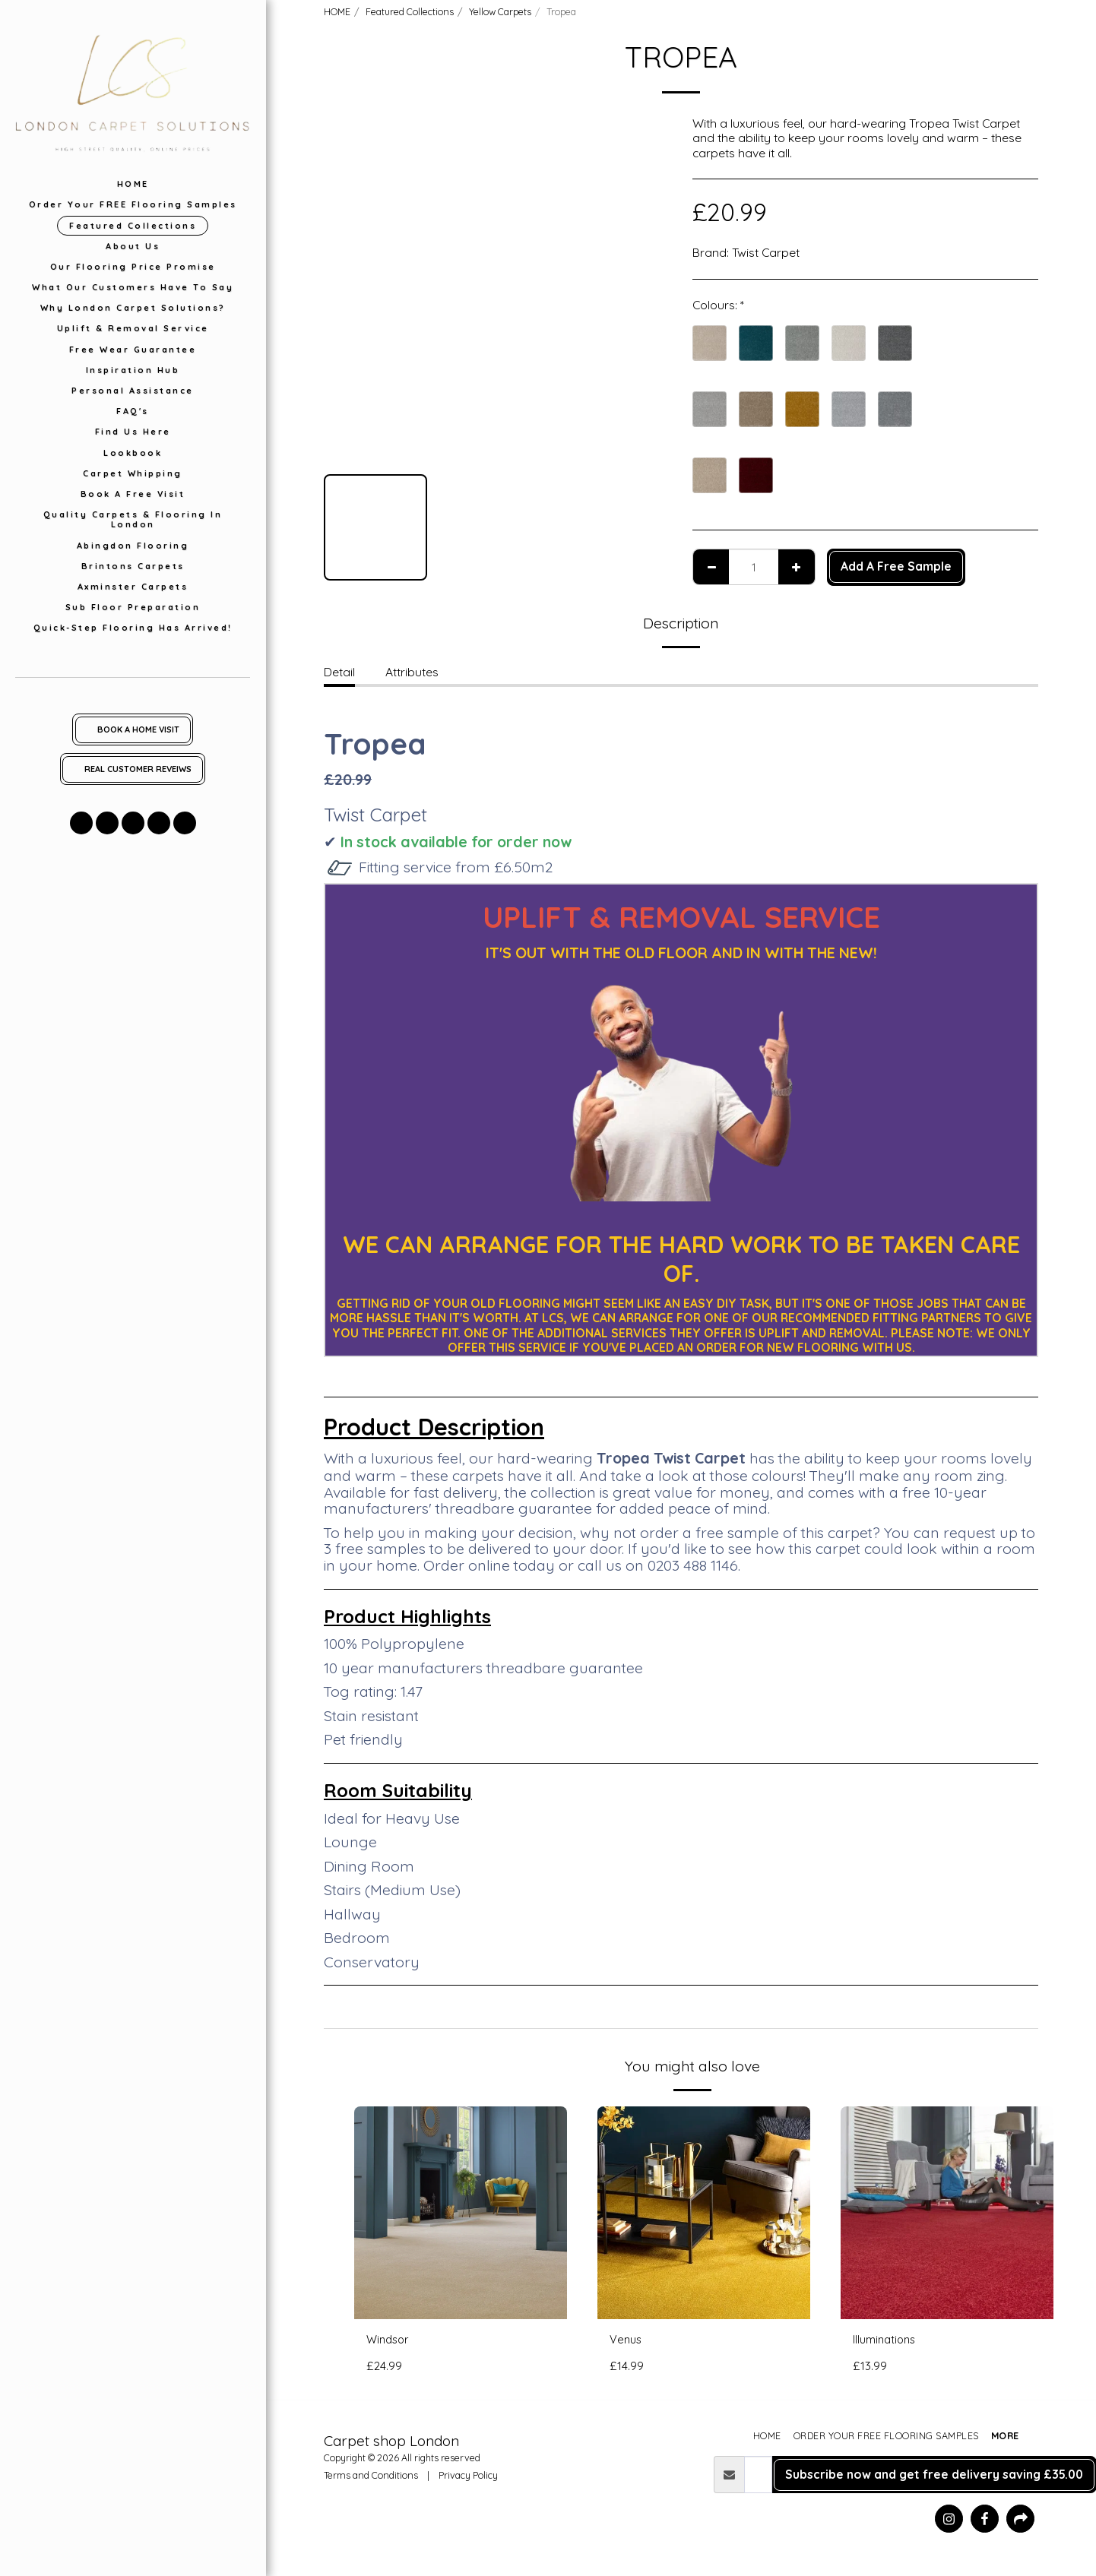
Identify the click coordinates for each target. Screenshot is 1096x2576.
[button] (81, 823)
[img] (460, 2212)
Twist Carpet (766, 252)
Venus (627, 2339)
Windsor (389, 2339)
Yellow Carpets (500, 11)
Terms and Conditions (371, 2476)
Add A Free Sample (896, 566)
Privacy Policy (468, 2476)
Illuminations (886, 2339)
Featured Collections (410, 11)
